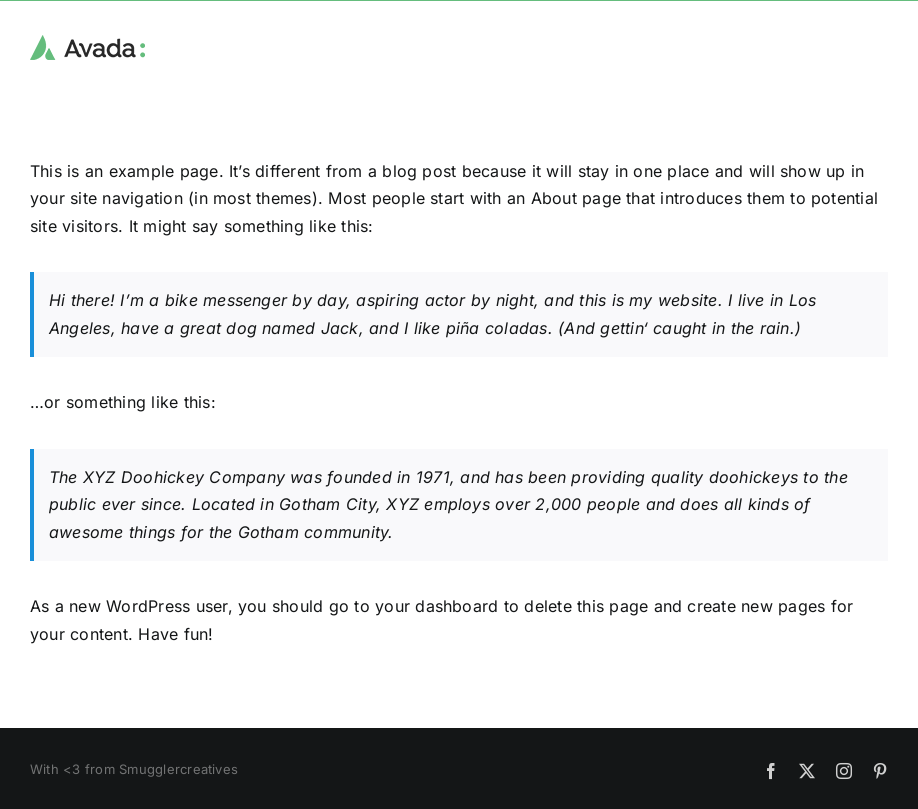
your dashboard (436, 606)
